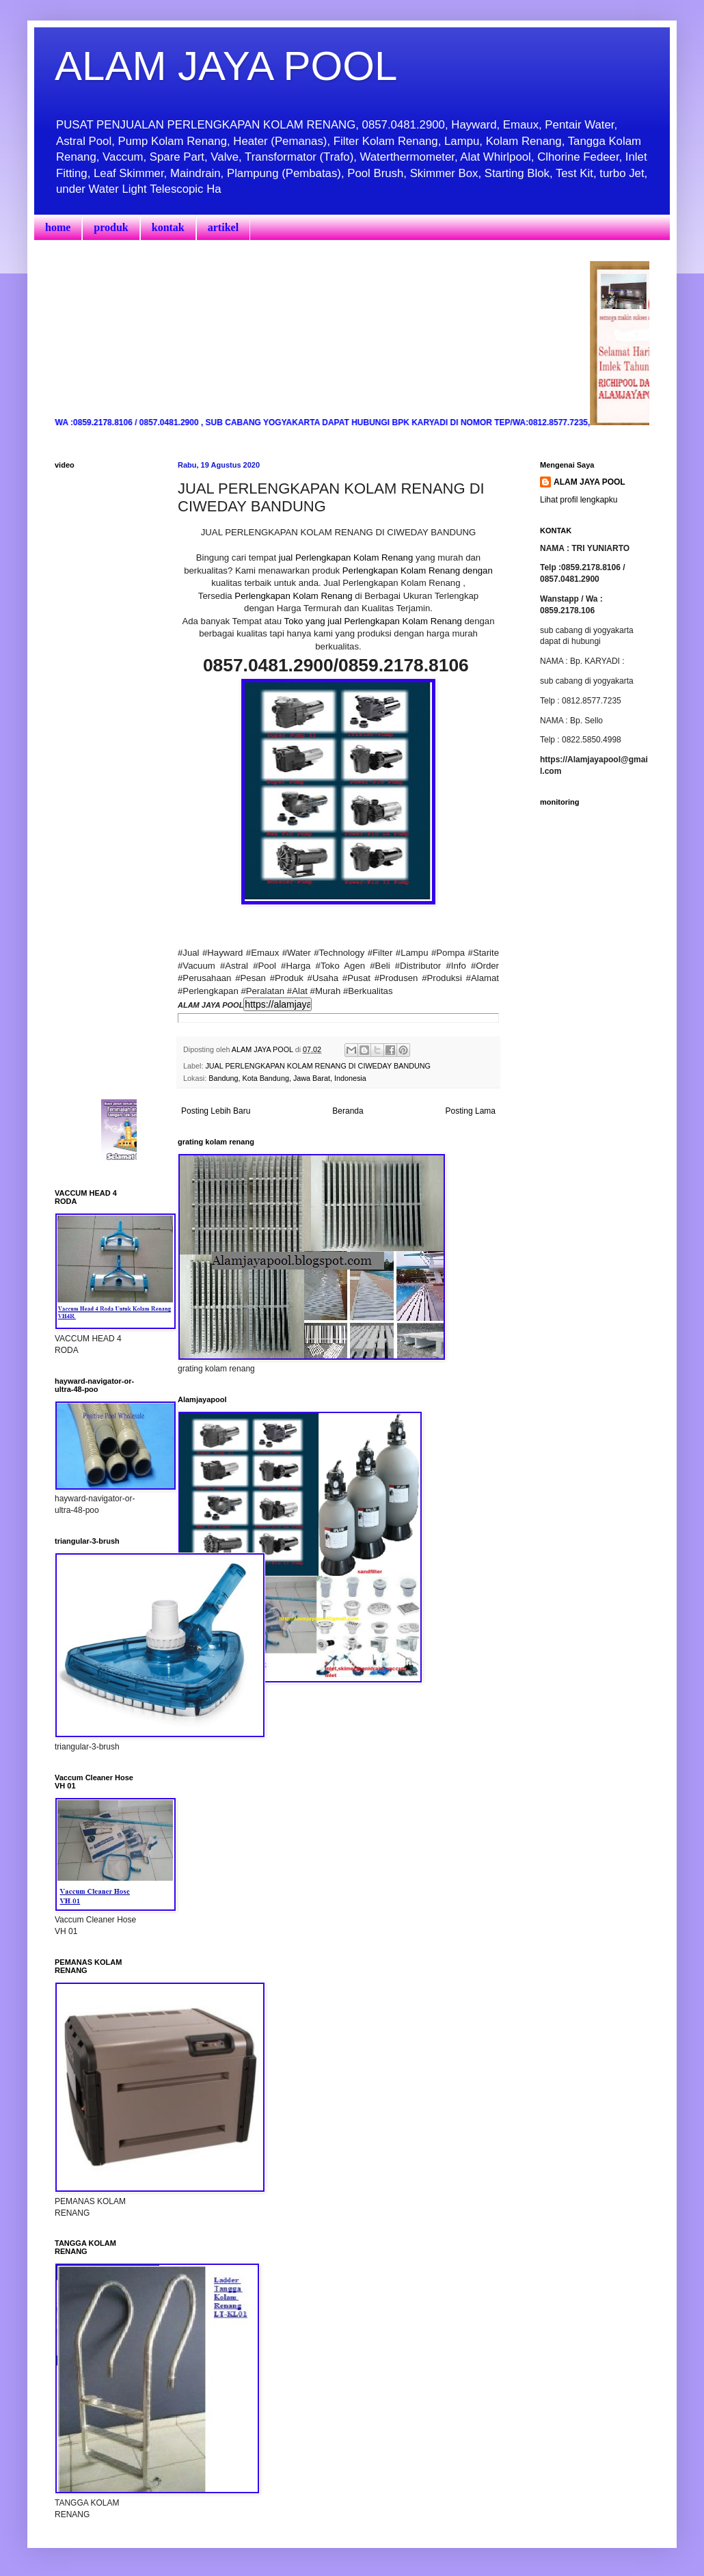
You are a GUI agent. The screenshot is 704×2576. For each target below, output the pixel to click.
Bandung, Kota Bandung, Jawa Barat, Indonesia (287, 1078)
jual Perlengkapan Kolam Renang (344, 557)
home (57, 227)
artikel (223, 227)
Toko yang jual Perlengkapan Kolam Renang (373, 621)
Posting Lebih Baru (215, 1111)
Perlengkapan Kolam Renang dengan (417, 570)
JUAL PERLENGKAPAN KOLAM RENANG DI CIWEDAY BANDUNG (318, 1066)
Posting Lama (471, 1111)
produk (111, 227)
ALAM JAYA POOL (226, 66)
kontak (168, 227)
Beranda (347, 1111)
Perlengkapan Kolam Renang (293, 596)
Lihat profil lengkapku (578, 500)
